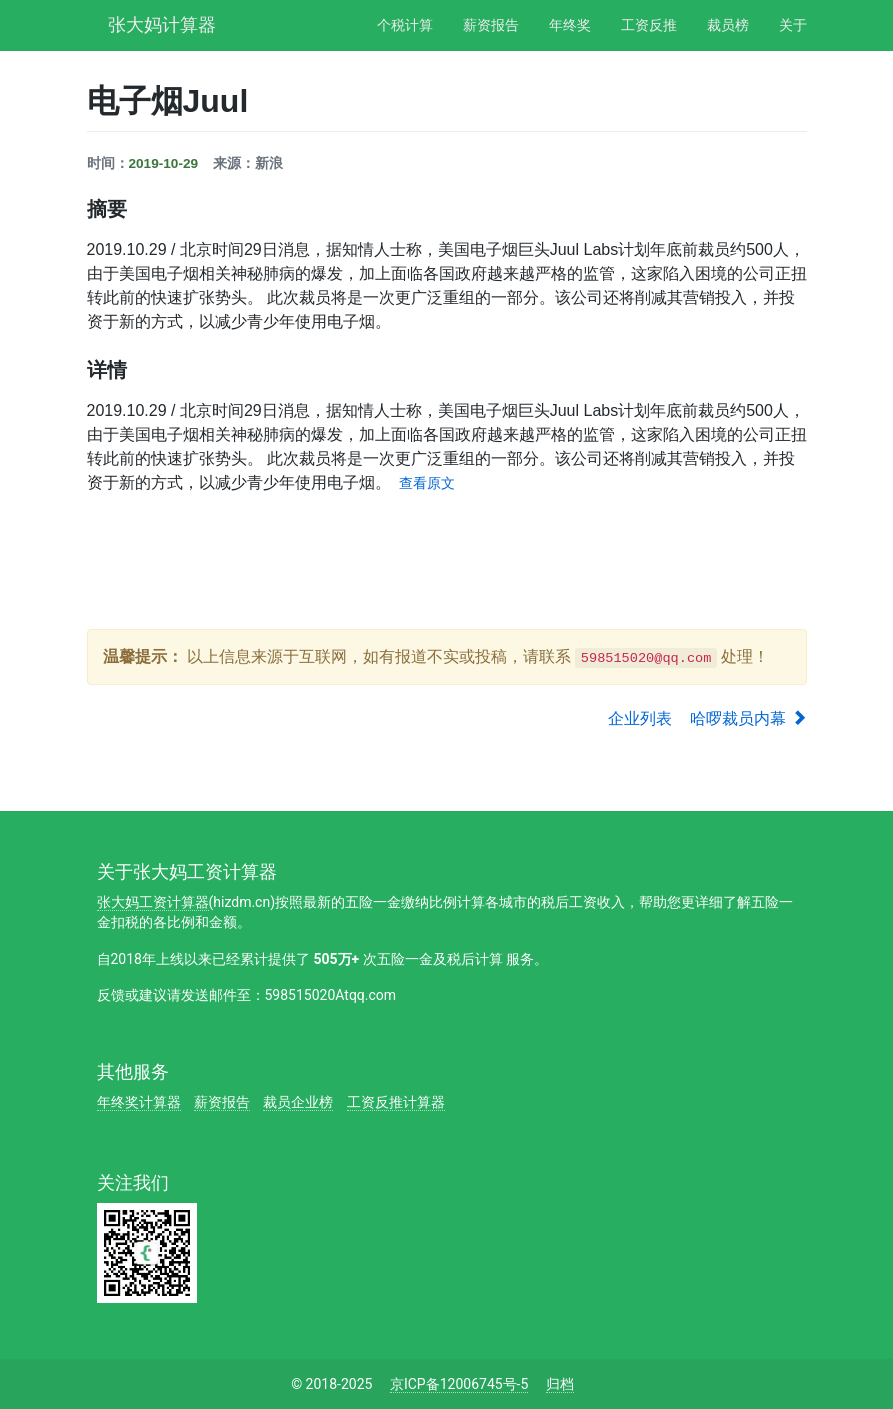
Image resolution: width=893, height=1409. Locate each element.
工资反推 (649, 25)
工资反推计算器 (396, 1102)
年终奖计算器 (139, 1102)
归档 (560, 1384)
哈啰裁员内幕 (748, 718)
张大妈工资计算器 (153, 902)
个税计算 (405, 25)
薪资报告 (491, 25)
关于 (793, 25)
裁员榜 (728, 25)
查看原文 (427, 483)
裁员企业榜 (298, 1102)
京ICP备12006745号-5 (459, 1384)
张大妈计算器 (162, 22)
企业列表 (640, 718)
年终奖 (570, 25)
